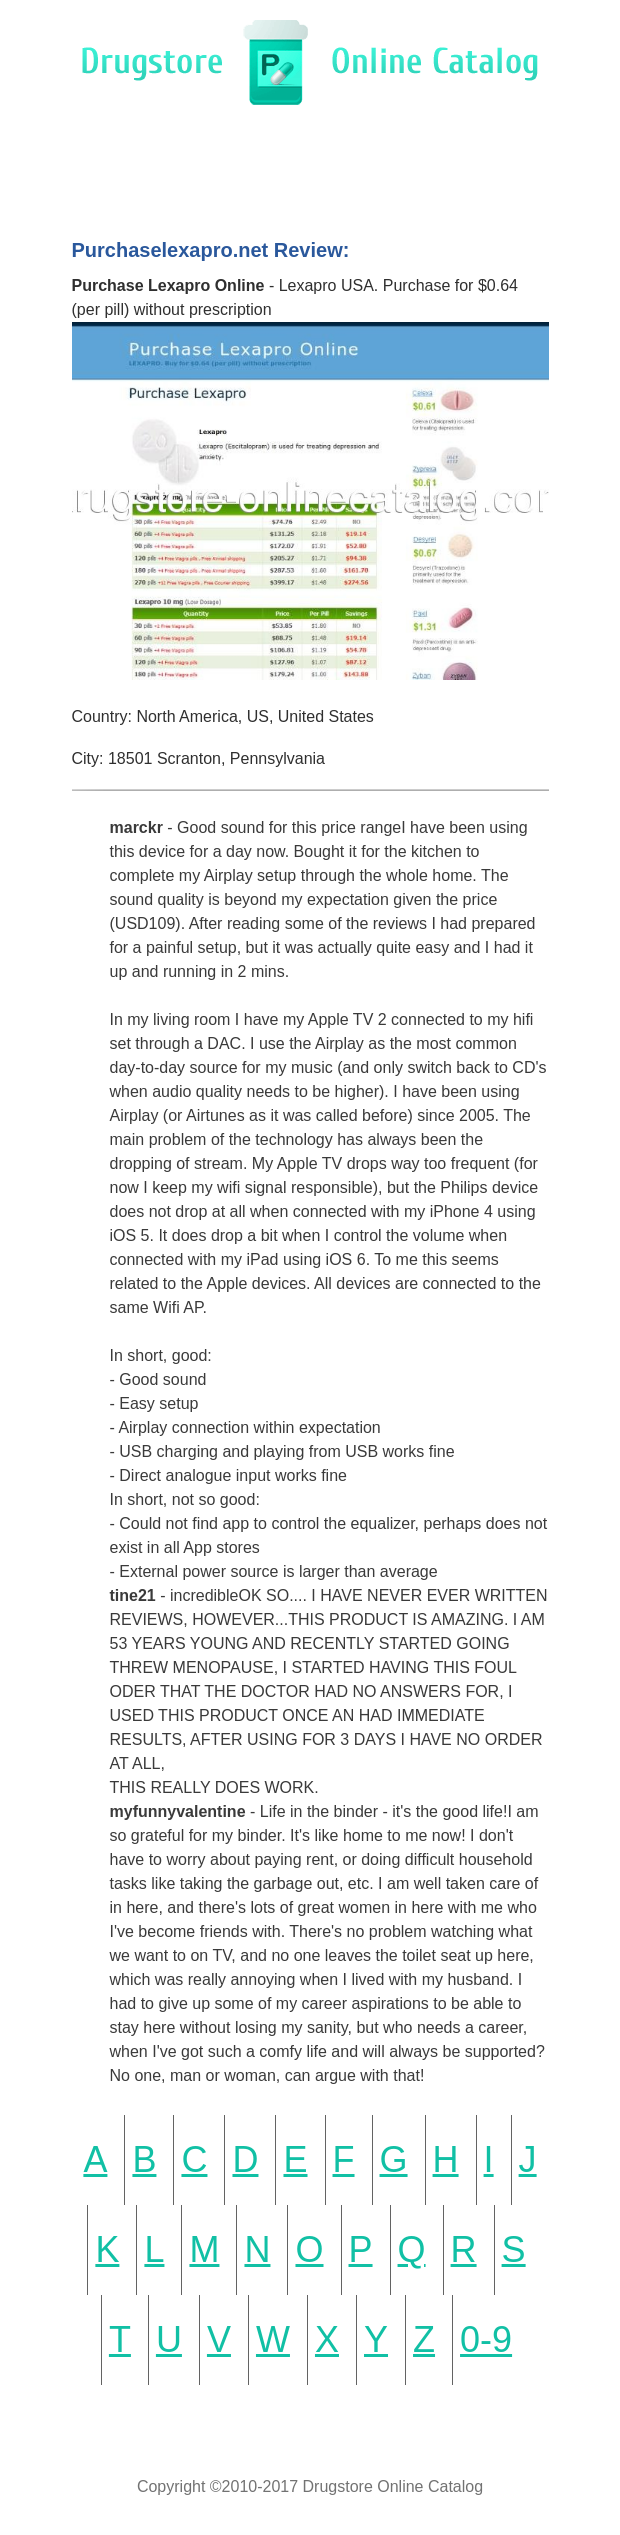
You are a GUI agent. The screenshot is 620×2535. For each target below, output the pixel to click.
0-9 (486, 2339)
